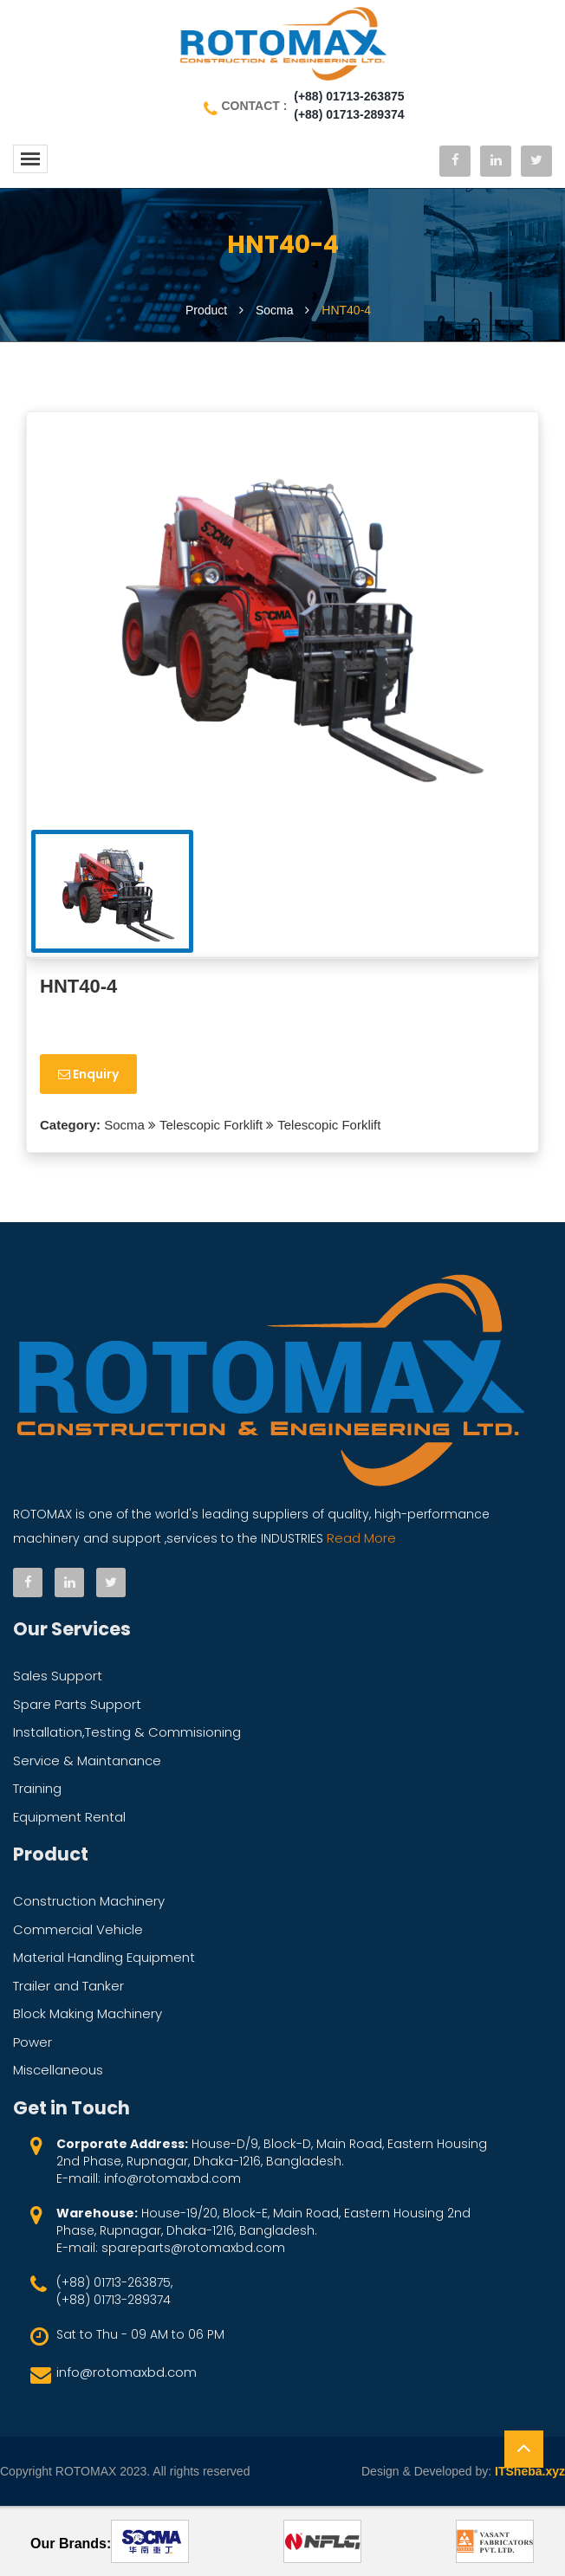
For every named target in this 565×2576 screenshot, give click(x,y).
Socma (123, 1124)
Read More (359, 1538)
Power (32, 2042)
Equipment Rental (69, 1817)
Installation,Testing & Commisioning (127, 1732)
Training (37, 1788)
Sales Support (57, 1676)
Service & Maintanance (87, 1760)
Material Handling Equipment (104, 1957)
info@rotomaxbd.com (126, 2372)
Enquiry (88, 1074)
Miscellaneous (58, 2070)
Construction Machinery (89, 1901)
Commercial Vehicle (78, 1929)
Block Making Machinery (87, 2013)
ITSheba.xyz (530, 2471)
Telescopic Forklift (211, 1124)
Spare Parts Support (77, 1704)
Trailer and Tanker (68, 1986)
